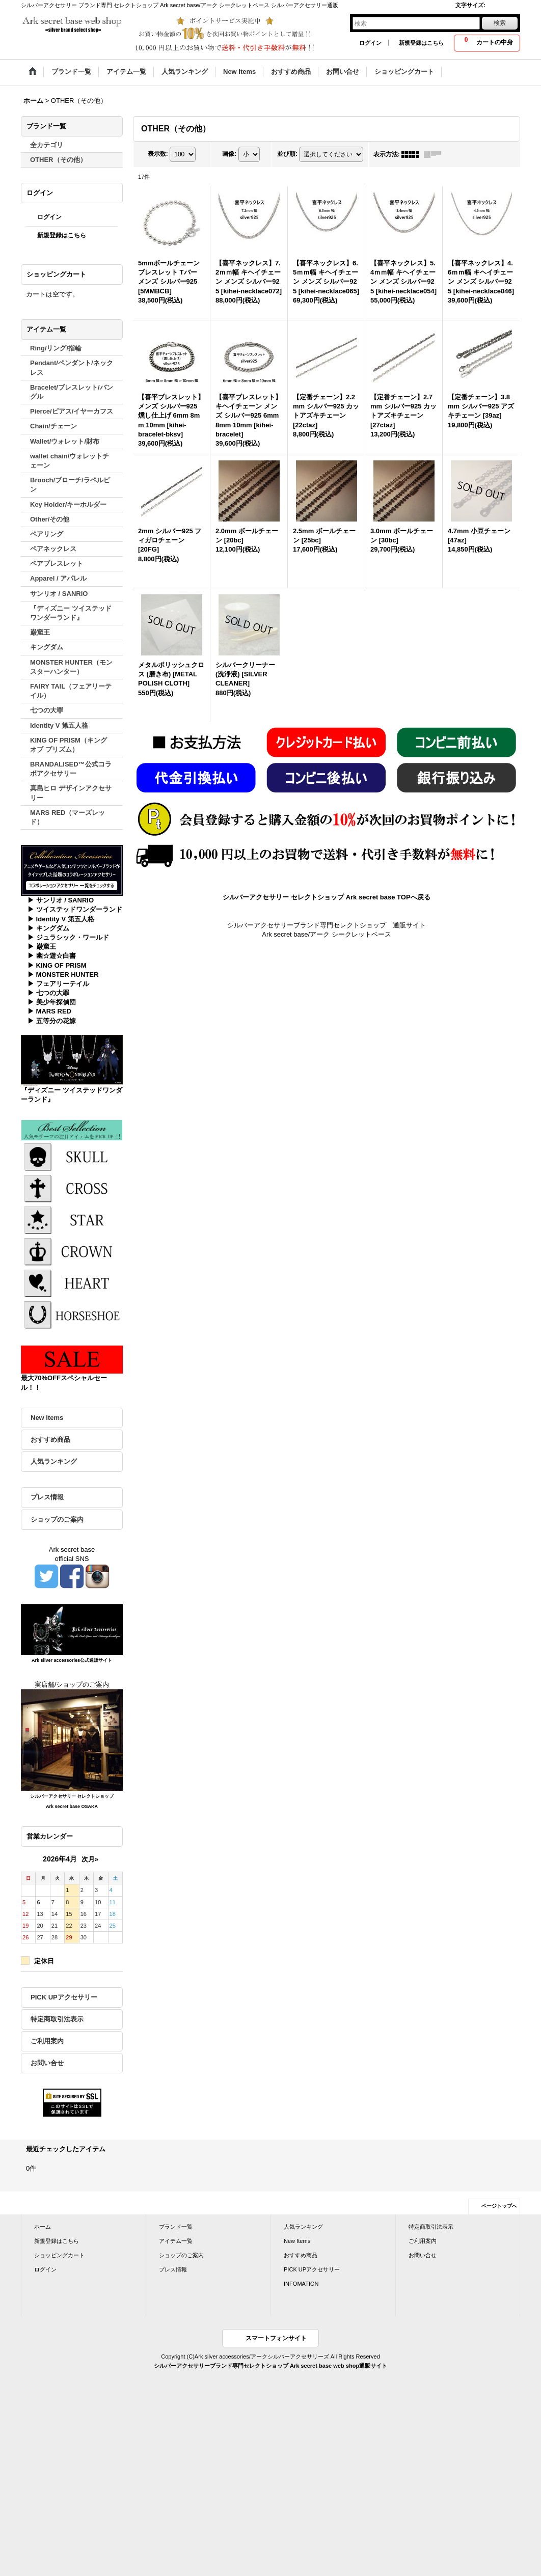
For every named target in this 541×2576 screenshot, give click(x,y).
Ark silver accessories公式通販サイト (72, 1660)
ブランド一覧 (176, 2227)
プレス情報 (47, 1497)
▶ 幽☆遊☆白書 (52, 956)
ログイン (370, 43)
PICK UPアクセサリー (64, 1997)
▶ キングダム (48, 928)
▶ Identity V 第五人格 (61, 919)
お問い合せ (47, 2063)
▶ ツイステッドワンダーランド (75, 909)
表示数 (158, 153)
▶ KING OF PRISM (57, 965)
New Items (47, 1417)
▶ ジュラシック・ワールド (68, 937)
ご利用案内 (47, 2041)
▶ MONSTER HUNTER (63, 974)
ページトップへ (499, 2206)
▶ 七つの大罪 (48, 993)
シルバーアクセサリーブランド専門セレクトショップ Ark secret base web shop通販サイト (270, 2366)
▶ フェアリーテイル (58, 984)
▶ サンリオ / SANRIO (61, 900)
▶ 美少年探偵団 (52, 1002)
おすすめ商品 (50, 1439)
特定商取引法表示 (57, 2019)
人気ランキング (54, 1461)
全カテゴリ (46, 145)
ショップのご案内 (57, 1519)
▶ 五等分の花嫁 (52, 1021)
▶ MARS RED (49, 1011)
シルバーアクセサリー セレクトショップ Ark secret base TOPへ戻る (326, 897)
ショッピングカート (59, 2255)
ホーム (42, 2227)
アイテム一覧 (176, 2241)
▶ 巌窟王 (42, 946)
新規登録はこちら (421, 43)
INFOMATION (301, 2284)
